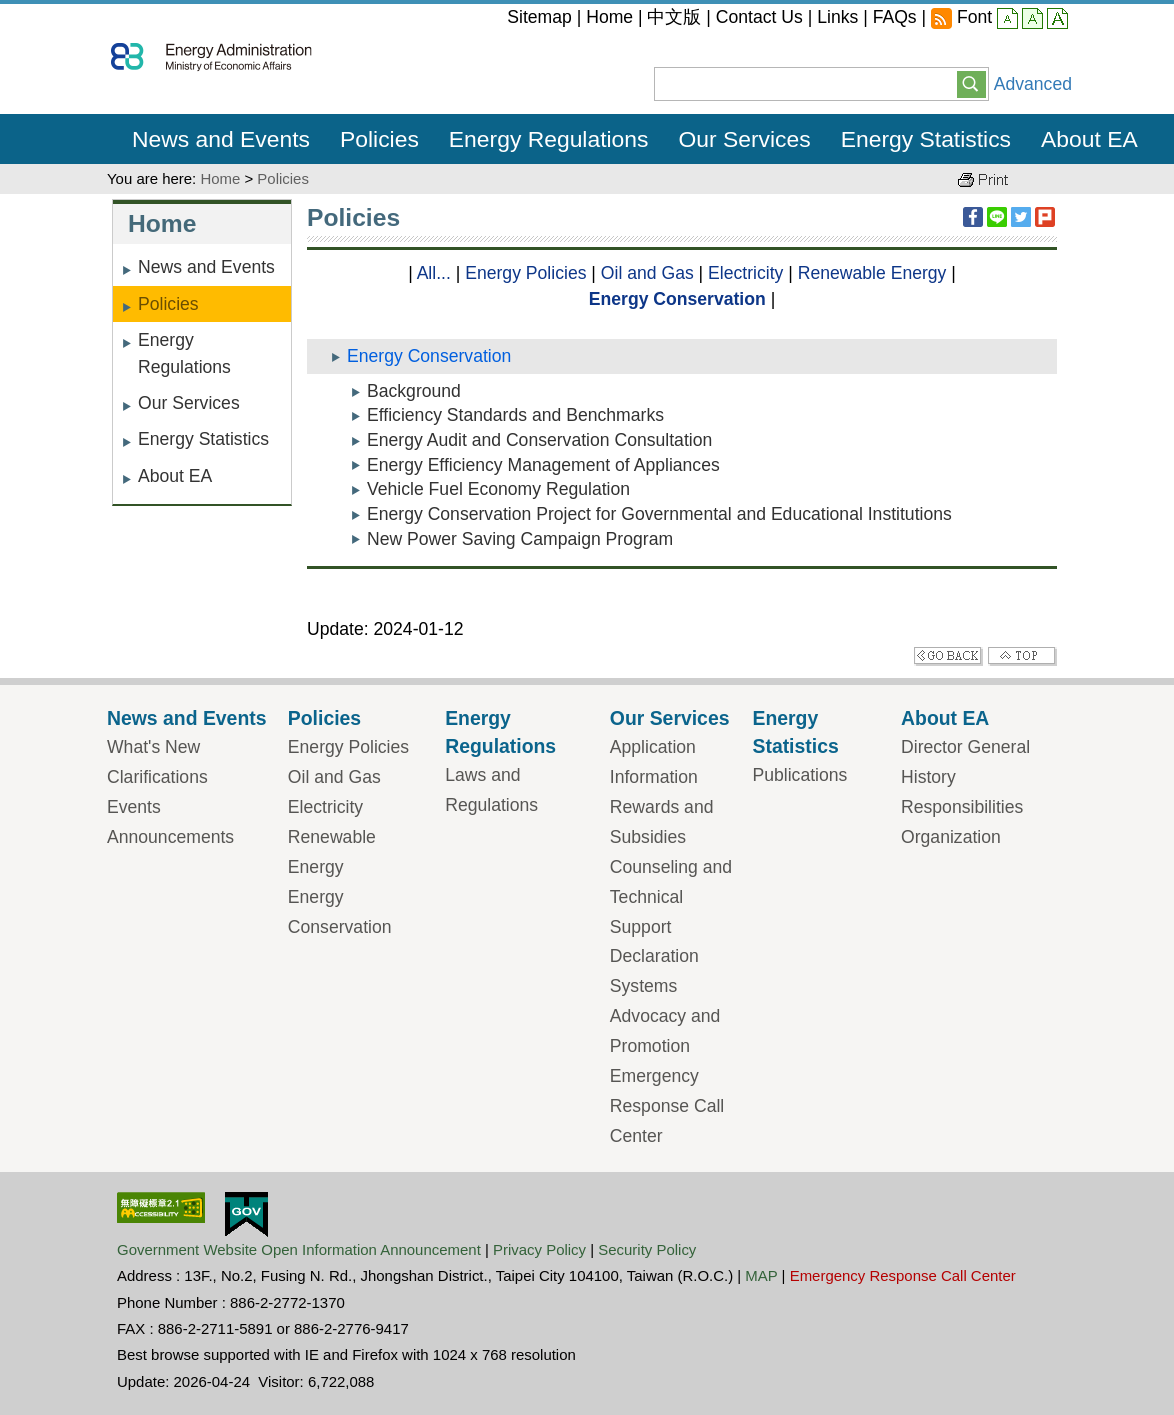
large (1057, 20)
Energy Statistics (203, 439)
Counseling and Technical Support (671, 897)
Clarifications (157, 777)
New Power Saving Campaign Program (520, 539)
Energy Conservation (677, 299)
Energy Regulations (184, 353)
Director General (965, 747)
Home (609, 17)
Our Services (189, 403)
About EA (175, 476)
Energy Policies (525, 273)
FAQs (895, 17)
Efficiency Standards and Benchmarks (515, 415)
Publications (799, 775)
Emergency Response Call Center (667, 1106)
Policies (283, 178)
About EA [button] (1089, 139)
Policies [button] (379, 139)
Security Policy (647, 1249)
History (928, 777)
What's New (153, 747)
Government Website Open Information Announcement (299, 1249)
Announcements (170, 837)
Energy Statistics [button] (926, 139)
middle (1032, 20)
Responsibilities (962, 807)
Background (414, 391)
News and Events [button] (221, 139)
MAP (761, 1275)
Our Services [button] (745, 139)
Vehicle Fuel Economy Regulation (498, 489)
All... (434, 273)
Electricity (745, 273)
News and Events (206, 267)
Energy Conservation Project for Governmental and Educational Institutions (659, 514)
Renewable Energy (872, 273)
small (1007, 20)
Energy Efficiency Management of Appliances (543, 465)
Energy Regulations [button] (549, 139)
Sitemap (539, 17)
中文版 (674, 17)
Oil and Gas (647, 273)
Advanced (1033, 84)
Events (134, 807)
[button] (971, 83)
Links (837, 17)
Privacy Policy (539, 1249)
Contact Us (759, 17)
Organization (951, 837)
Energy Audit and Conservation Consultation (539, 440)
